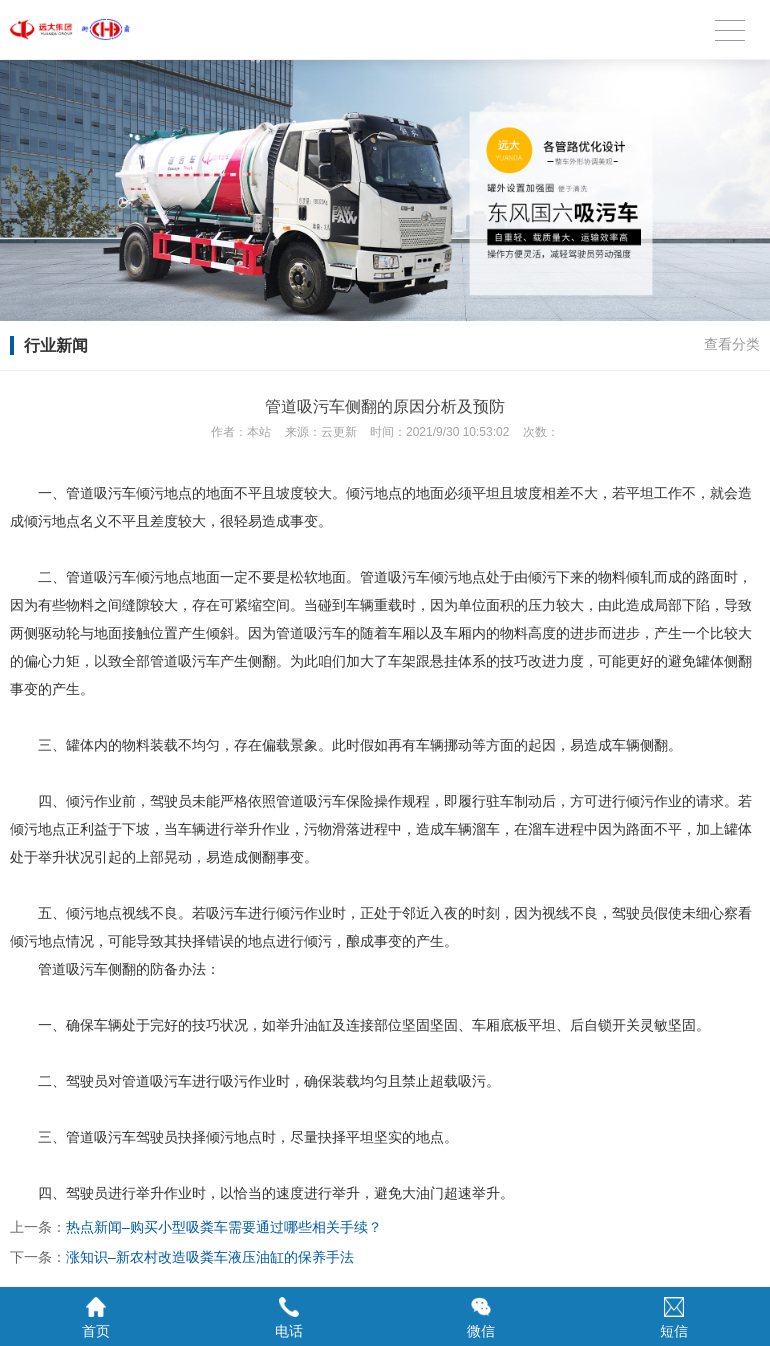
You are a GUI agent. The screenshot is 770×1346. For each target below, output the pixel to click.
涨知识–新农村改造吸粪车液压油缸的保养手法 (210, 1257)
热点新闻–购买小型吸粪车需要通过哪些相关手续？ (224, 1227)
